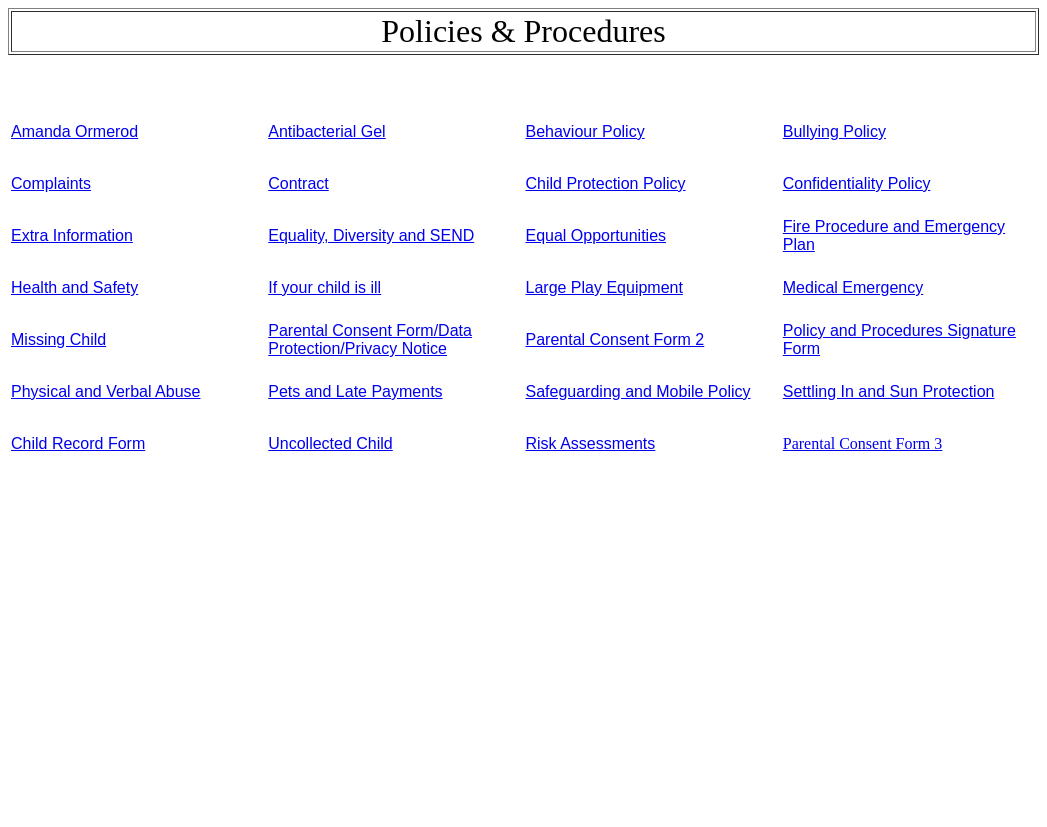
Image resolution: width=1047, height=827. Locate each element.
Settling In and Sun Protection (889, 391)
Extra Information (72, 235)
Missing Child (58, 339)
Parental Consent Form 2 (615, 339)
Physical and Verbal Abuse (105, 391)
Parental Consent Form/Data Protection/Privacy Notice (370, 339)
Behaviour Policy (585, 131)
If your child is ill (324, 287)
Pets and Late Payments (355, 391)
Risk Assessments (591, 443)
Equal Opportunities (596, 235)
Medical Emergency (853, 287)
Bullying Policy (834, 131)
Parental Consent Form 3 (863, 443)
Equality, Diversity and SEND (371, 235)
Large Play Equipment (604, 287)
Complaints (51, 183)
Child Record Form (78, 443)
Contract (298, 183)
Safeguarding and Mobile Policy (638, 391)
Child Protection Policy (606, 183)
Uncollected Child (330, 443)
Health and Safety (74, 287)
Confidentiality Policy (857, 183)
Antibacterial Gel (326, 131)
